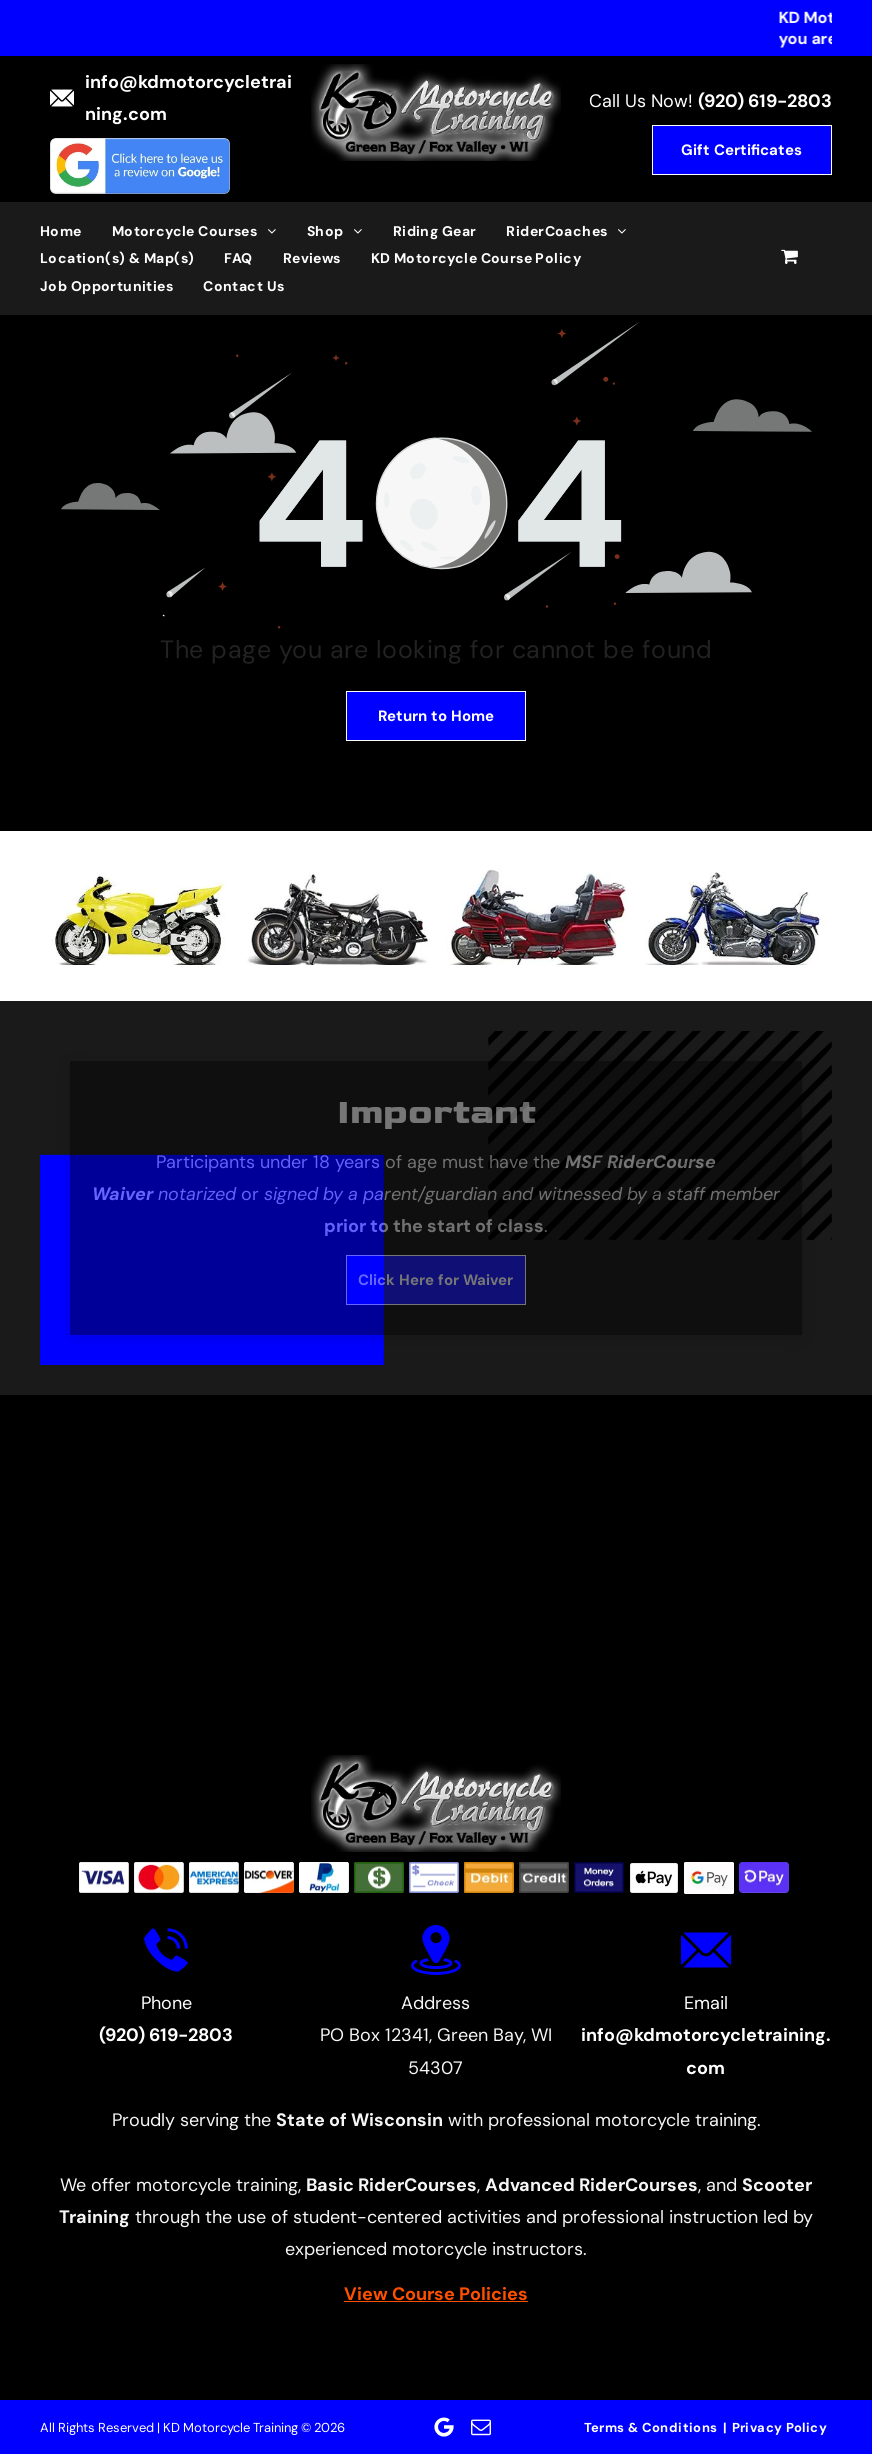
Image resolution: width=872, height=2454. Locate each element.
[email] (481, 2427)
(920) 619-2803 (765, 101)
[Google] (444, 2427)
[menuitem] (76, 231)
